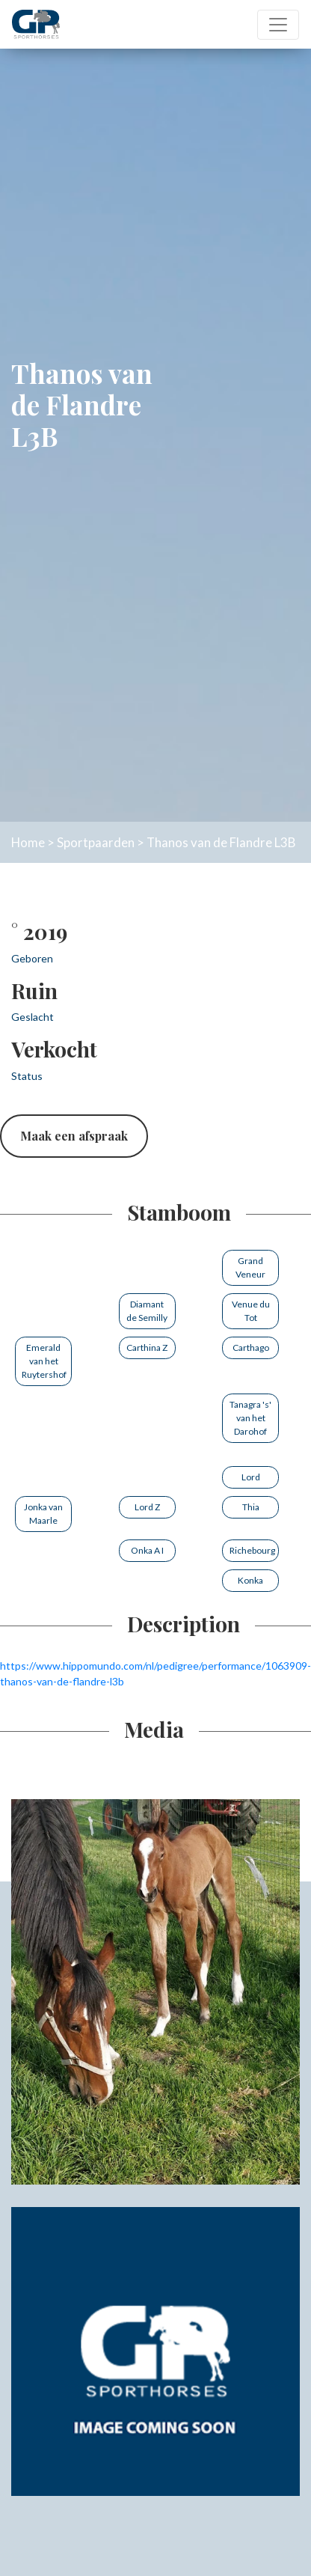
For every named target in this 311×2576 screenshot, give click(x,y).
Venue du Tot (251, 1310)
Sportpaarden (96, 842)
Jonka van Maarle (43, 1513)
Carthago (251, 1347)
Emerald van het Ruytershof (44, 1361)
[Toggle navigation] (278, 25)
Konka (250, 1580)
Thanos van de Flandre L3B (221, 842)
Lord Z (147, 1507)
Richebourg (252, 1550)
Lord (250, 1477)
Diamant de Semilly (146, 1310)
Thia (250, 1507)
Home (28, 842)
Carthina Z (146, 1347)
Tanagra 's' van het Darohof (250, 1418)
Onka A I (147, 1550)
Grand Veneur (250, 1267)
